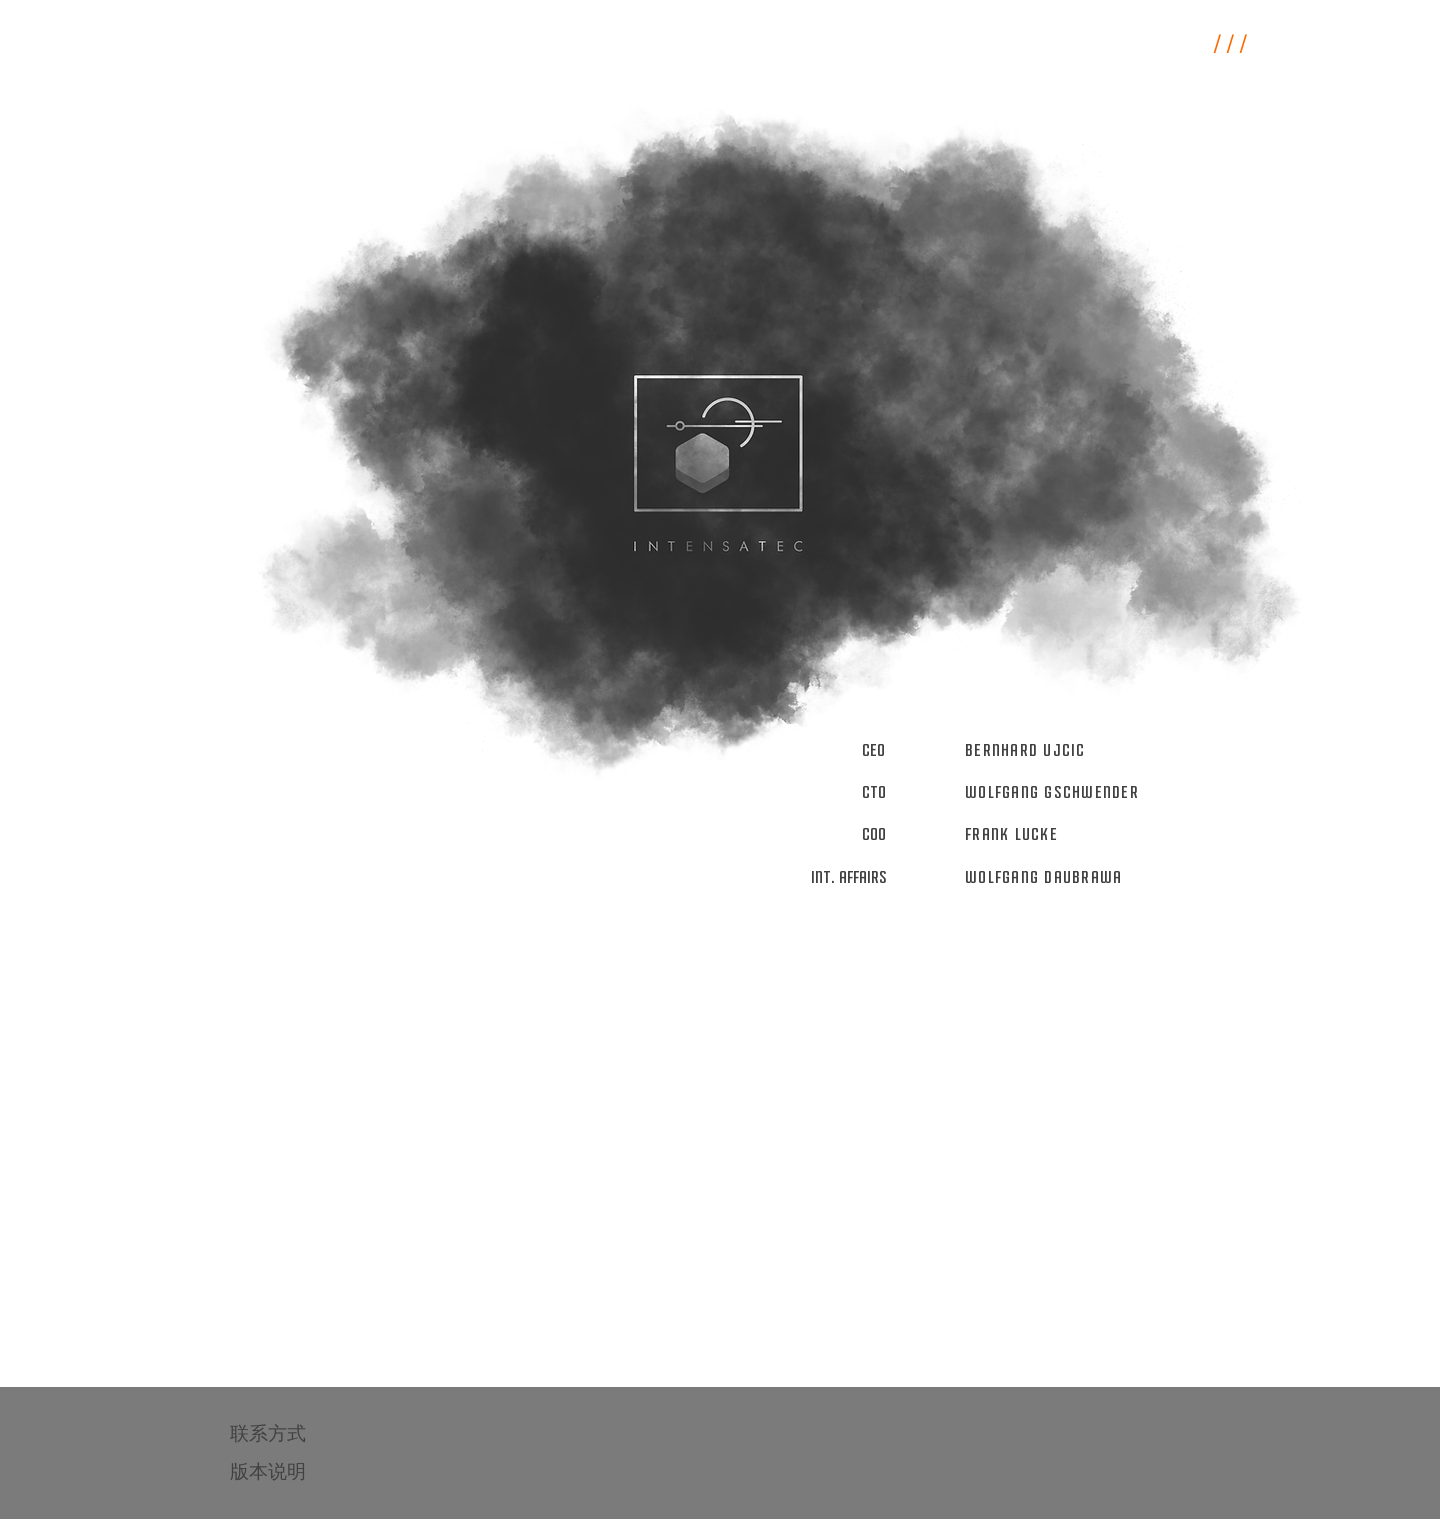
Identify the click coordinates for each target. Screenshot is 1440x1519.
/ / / (1230, 45)
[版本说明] (301, 1472)
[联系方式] (301, 1434)
